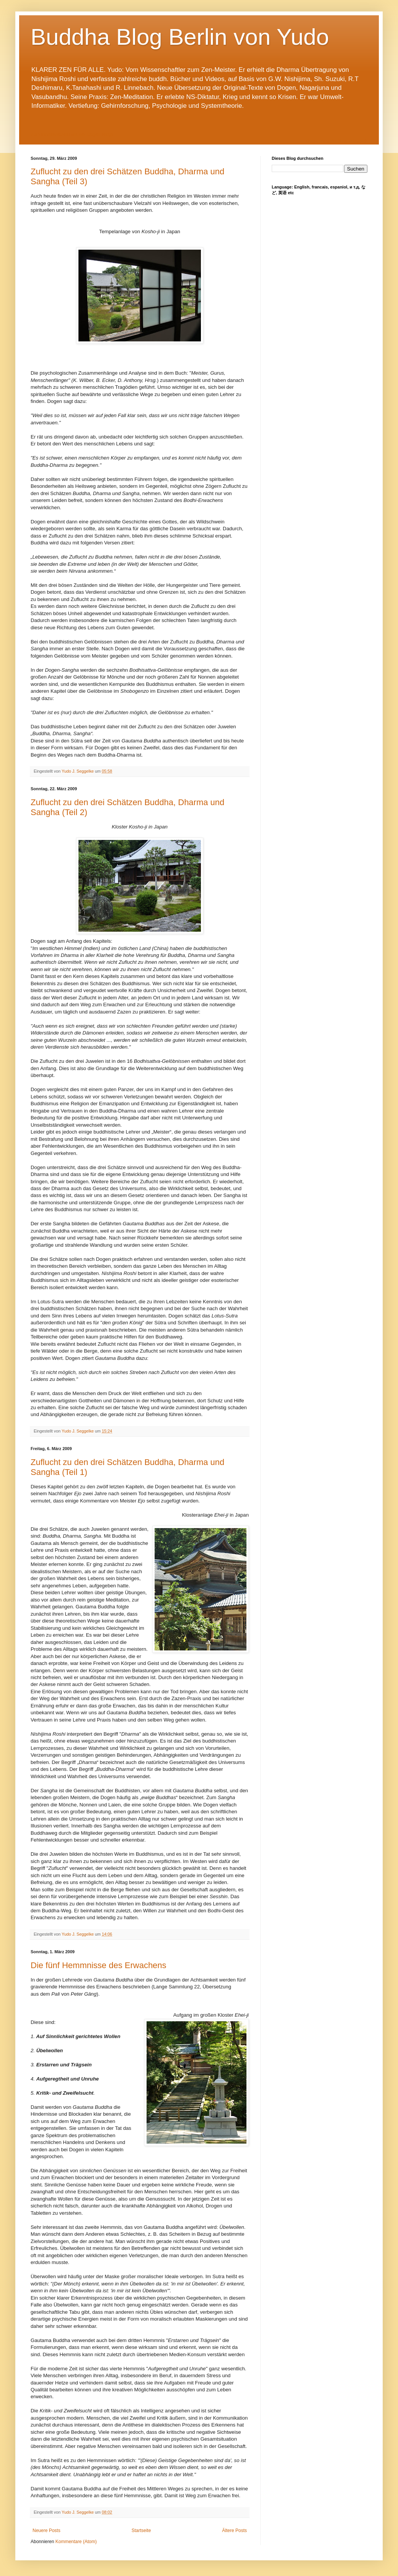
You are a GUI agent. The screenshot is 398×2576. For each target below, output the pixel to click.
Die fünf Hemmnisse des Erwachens (98, 1965)
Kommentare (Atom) (76, 2541)
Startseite (141, 2530)
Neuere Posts (46, 2530)
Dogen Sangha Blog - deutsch (336, 141)
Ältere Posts (234, 2530)
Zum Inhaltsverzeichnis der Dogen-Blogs (72, 134)
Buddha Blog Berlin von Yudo (180, 37)
